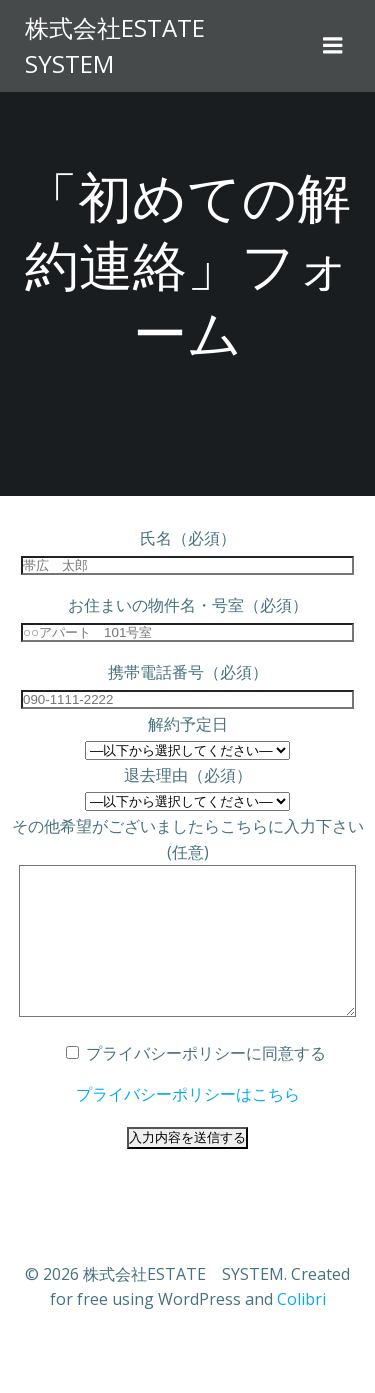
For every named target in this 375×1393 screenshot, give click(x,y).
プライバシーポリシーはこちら (188, 1124)
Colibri (301, 1329)
